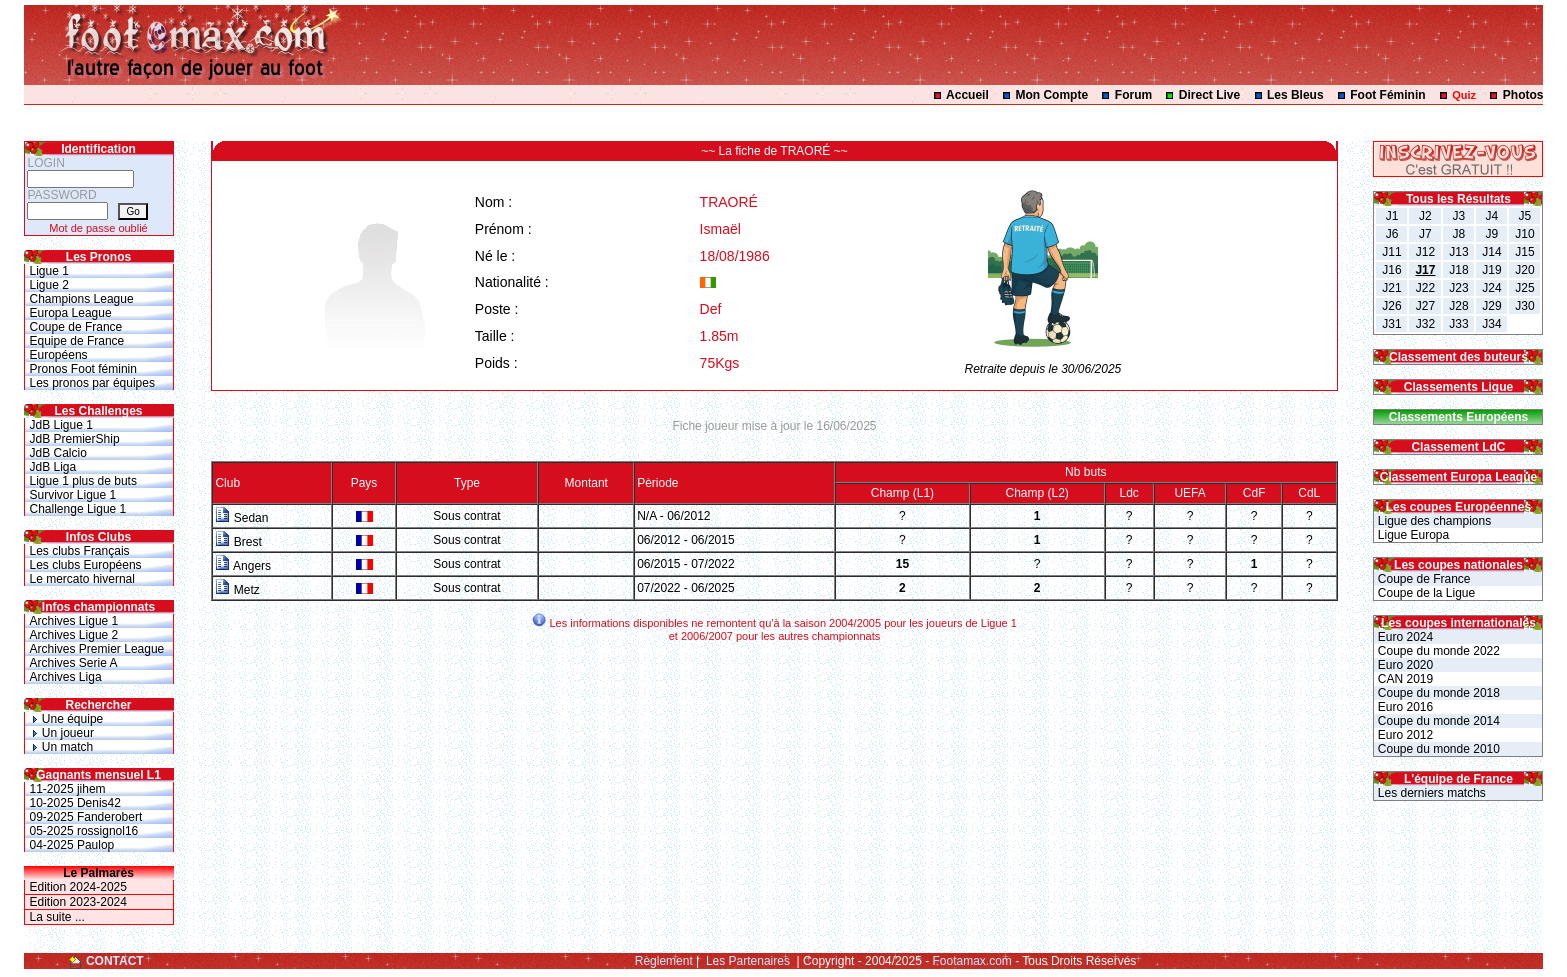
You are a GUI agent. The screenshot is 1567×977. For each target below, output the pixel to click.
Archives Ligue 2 (74, 635)
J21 (1391, 288)
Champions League (82, 299)
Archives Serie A (74, 663)
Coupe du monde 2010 (1436, 749)
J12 (1425, 252)
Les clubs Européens (86, 565)
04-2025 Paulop (72, 845)
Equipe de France (77, 341)
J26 (1391, 306)
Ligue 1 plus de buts (83, 481)
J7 (1425, 234)
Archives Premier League (97, 649)
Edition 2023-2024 (78, 902)
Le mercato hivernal (82, 579)
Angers (243, 566)
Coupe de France (76, 327)
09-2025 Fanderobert (86, 817)
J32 (1425, 324)
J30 (1524, 306)
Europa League (71, 313)
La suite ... (57, 917)
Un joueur (62, 733)
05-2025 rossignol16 (84, 831)
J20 (1524, 270)
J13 (1458, 252)
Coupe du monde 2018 (1436, 693)
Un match (62, 747)
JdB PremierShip (75, 439)
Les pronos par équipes (92, 383)
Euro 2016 (1403, 707)
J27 (1425, 306)
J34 (1491, 324)
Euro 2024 (1403, 637)
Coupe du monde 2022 (1436, 651)
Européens (59, 355)
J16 (1391, 270)
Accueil (967, 95)
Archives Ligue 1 (74, 621)
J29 (1491, 306)
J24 (1491, 288)
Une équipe (67, 719)
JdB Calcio (58, 453)
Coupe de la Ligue (1424, 593)
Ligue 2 (49, 285)
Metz (237, 590)
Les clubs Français (80, 551)
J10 (1524, 234)
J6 (1392, 234)
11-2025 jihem (68, 789)
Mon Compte (1051, 95)
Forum (1133, 95)
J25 (1524, 288)
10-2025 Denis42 (75, 803)
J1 (1392, 216)
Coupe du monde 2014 (1436, 721)
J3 (1459, 216)
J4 (1492, 216)
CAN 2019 (1403, 679)
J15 (1524, 252)
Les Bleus (1295, 95)
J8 (1459, 234)
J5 (1525, 216)
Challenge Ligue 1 (78, 509)
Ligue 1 (49, 271)
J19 (1491, 270)
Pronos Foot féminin (83, 369)
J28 (1458, 306)
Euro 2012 (1403, 735)
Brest (238, 542)
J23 (1458, 288)
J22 (1425, 288)
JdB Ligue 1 (61, 425)
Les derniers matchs (1429, 793)
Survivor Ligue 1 (73, 495)
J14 (1491, 252)
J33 (1458, 324)
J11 (1391, 252)
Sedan (241, 518)
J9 (1492, 234)
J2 (1425, 216)
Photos (1523, 95)
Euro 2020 (1403, 665)
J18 (1458, 270)
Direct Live (1209, 95)
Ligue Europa (1411, 535)
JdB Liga (53, 467)
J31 (1391, 324)
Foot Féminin (1387, 95)
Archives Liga (66, 677)
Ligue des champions (1432, 521)
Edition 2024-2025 (78, 887)
